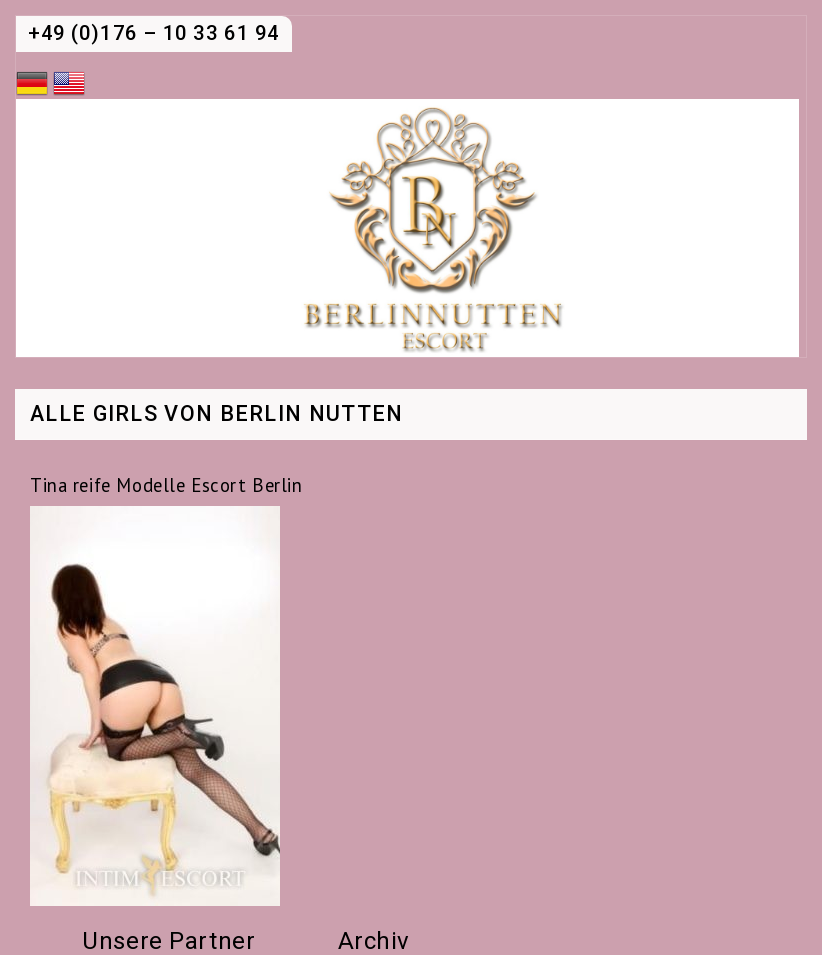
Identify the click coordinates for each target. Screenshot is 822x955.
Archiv (374, 941)
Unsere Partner (168, 941)
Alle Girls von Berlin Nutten (217, 415)
